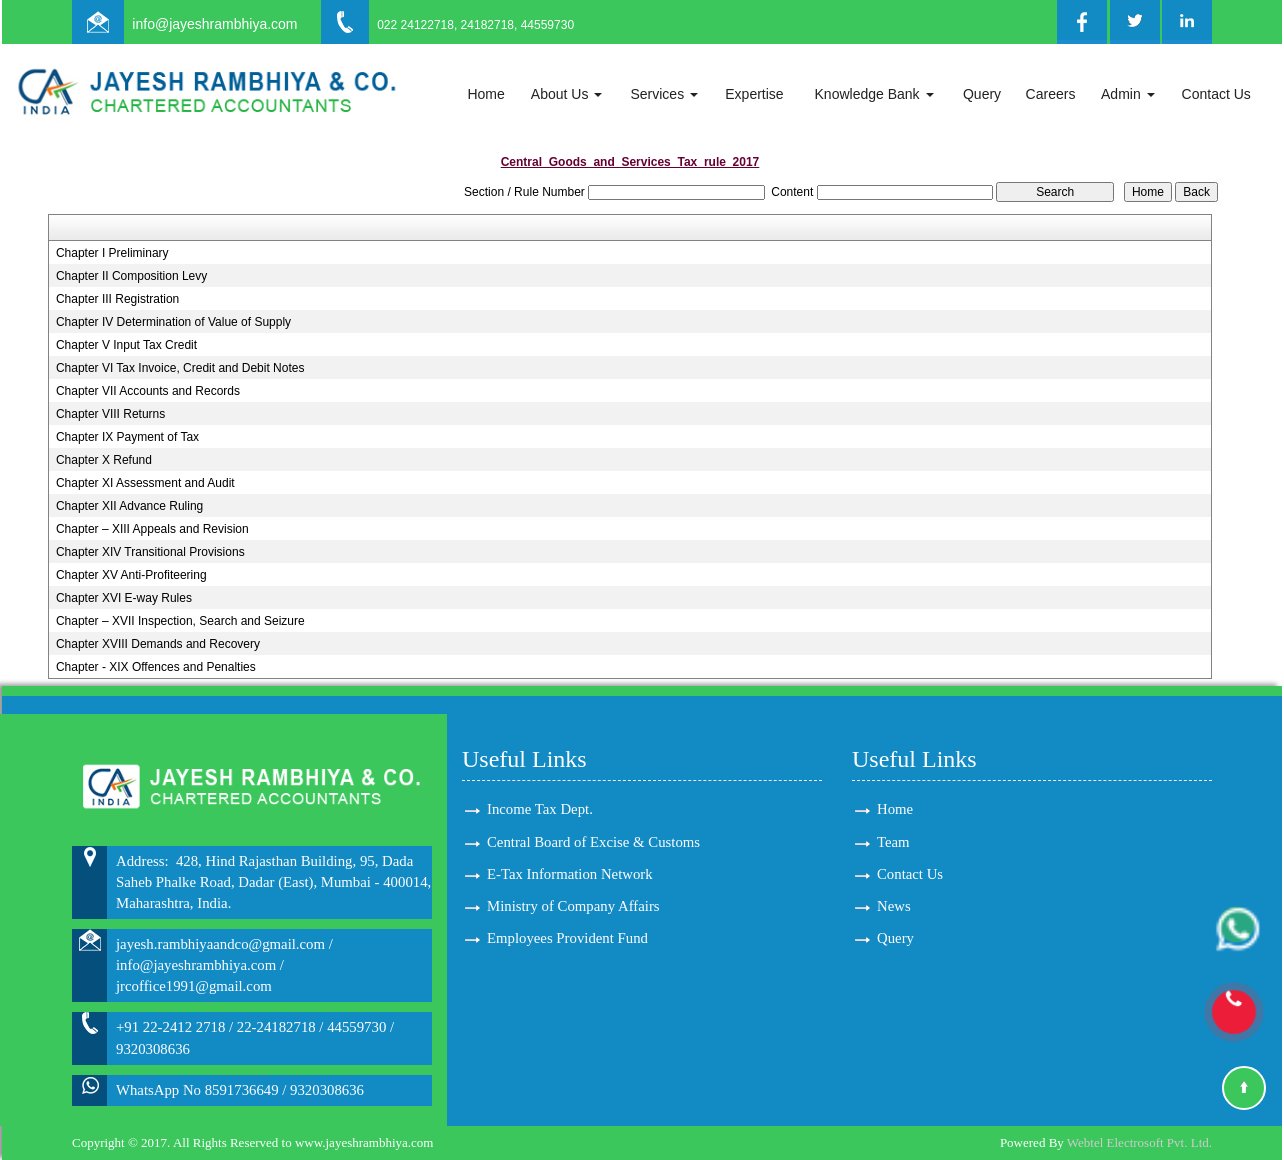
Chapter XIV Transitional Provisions (150, 552)
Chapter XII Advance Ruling (129, 506)
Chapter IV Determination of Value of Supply (173, 322)
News (894, 906)
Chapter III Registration (117, 299)
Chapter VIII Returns (110, 414)
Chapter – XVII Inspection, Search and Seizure (180, 621)
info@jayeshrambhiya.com (214, 24)
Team (893, 842)
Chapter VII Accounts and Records (148, 391)
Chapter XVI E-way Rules (124, 598)
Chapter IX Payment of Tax (127, 437)
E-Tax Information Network (570, 874)
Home (485, 94)
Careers (1051, 94)
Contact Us (1216, 94)
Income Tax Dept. (540, 809)
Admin (1128, 94)
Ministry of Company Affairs (573, 906)
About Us (566, 94)
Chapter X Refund (104, 460)
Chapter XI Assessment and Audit (145, 483)
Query (982, 94)
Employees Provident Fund (567, 938)
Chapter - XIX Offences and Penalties (156, 667)
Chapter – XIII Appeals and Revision (152, 529)
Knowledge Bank (874, 94)
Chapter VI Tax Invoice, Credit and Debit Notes (180, 368)
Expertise (754, 94)
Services (664, 94)
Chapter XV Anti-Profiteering (131, 575)
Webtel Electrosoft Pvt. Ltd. (1139, 1142)
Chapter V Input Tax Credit (126, 345)
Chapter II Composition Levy (131, 276)
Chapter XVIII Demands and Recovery (158, 644)
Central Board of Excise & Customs (593, 842)
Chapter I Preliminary (112, 253)
